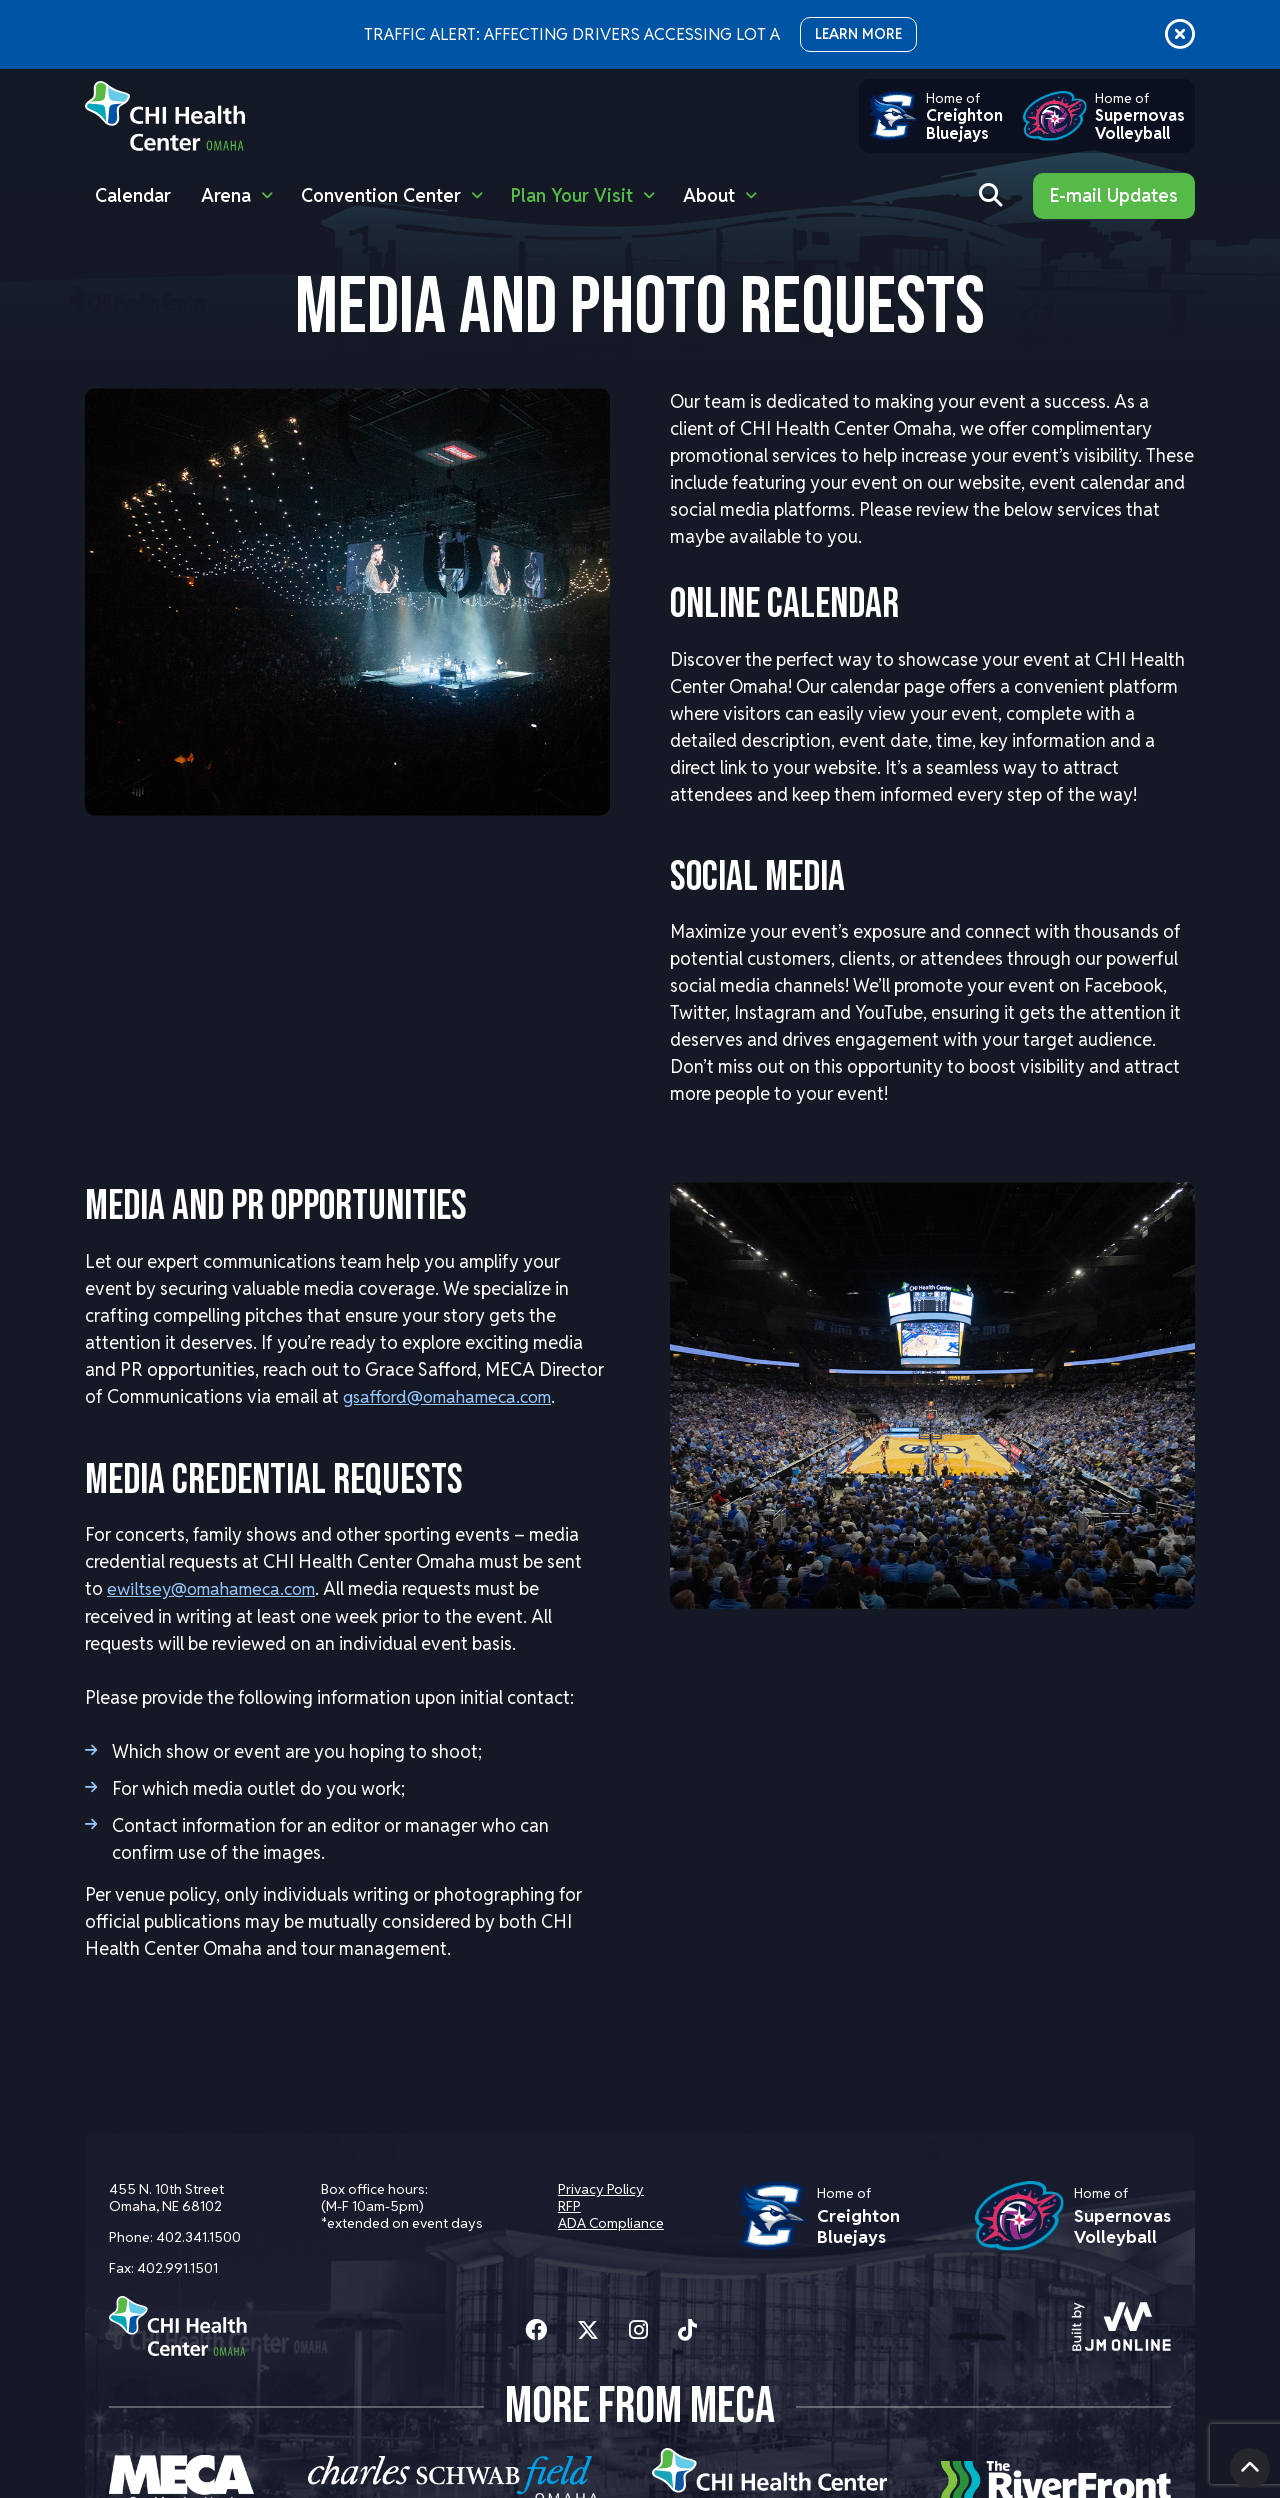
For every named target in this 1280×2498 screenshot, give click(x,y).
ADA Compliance (609, 2223)
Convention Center (381, 195)
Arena (226, 195)
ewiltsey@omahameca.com (218, 1587)
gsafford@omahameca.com (455, 1396)
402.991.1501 (177, 2268)
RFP (567, 2206)
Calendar (133, 195)
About (709, 195)
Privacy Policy (599, 2189)
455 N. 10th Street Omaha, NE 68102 (166, 2197)
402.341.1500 (198, 2237)
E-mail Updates (1114, 195)
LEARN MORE (858, 34)
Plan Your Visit (572, 195)
